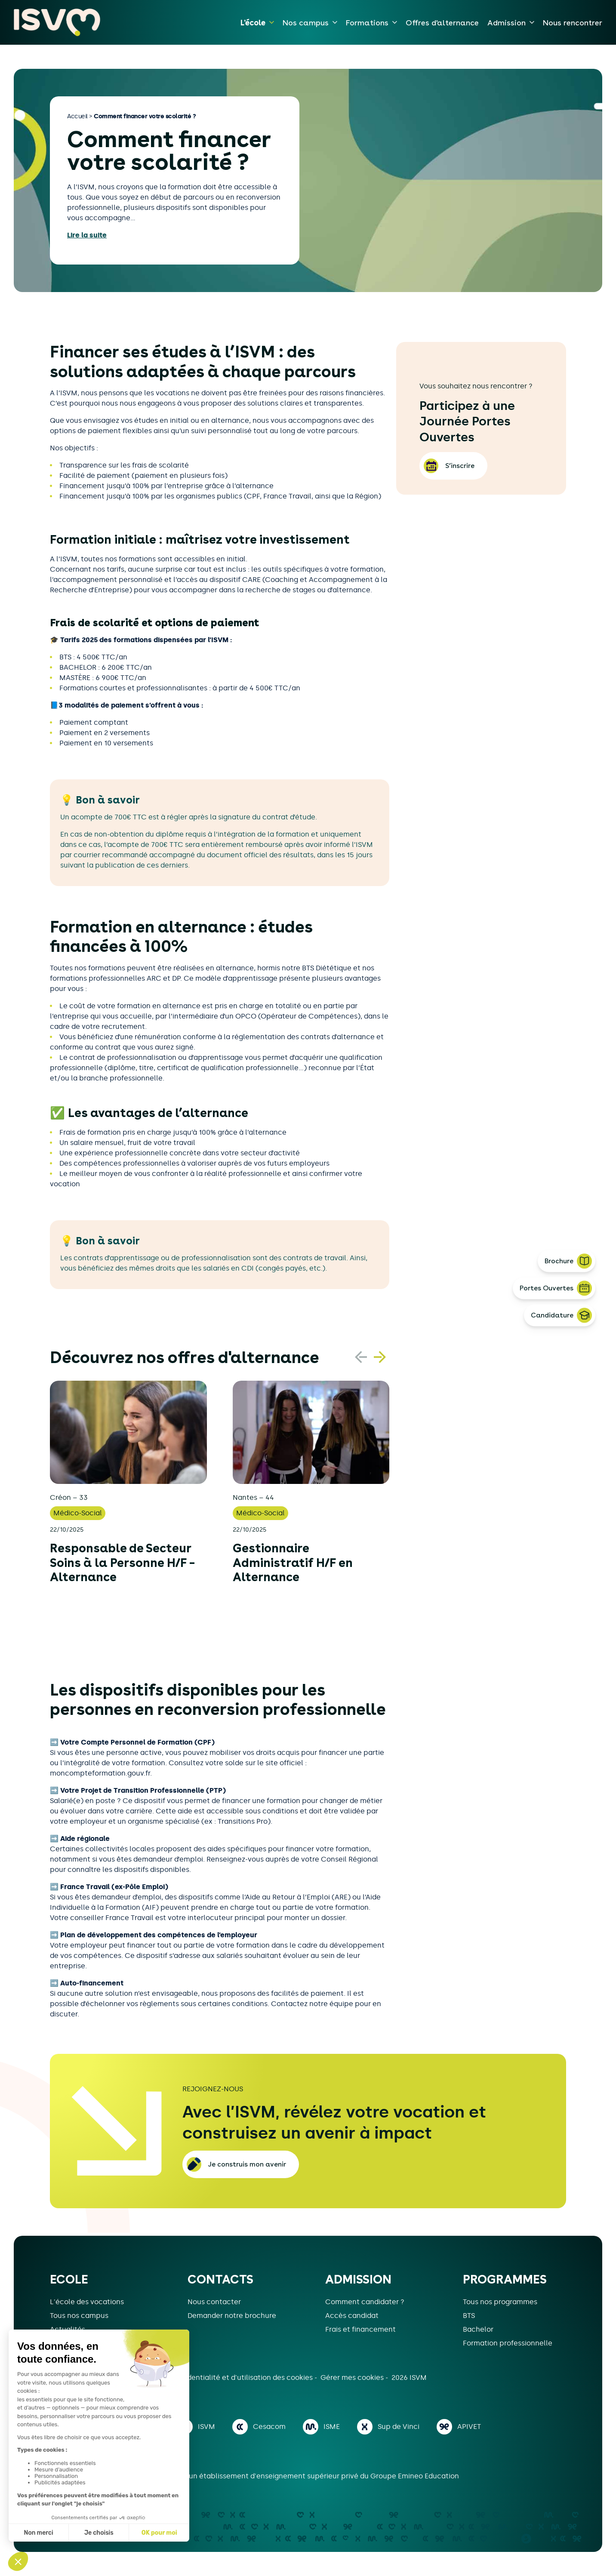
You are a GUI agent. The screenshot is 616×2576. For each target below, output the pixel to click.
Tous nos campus (79, 2315)
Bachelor (478, 2329)
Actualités (67, 2329)
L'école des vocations (87, 2302)
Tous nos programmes (500, 2302)
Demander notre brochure (232, 2315)
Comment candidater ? (364, 2302)
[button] (380, 1357)
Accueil (77, 116)
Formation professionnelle (507, 2343)
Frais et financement (360, 2329)
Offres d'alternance (442, 22)
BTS (469, 2315)
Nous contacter (214, 2302)
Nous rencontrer (572, 22)
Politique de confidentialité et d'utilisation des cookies (221, 2377)
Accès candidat (352, 2315)
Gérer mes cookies (352, 2377)
